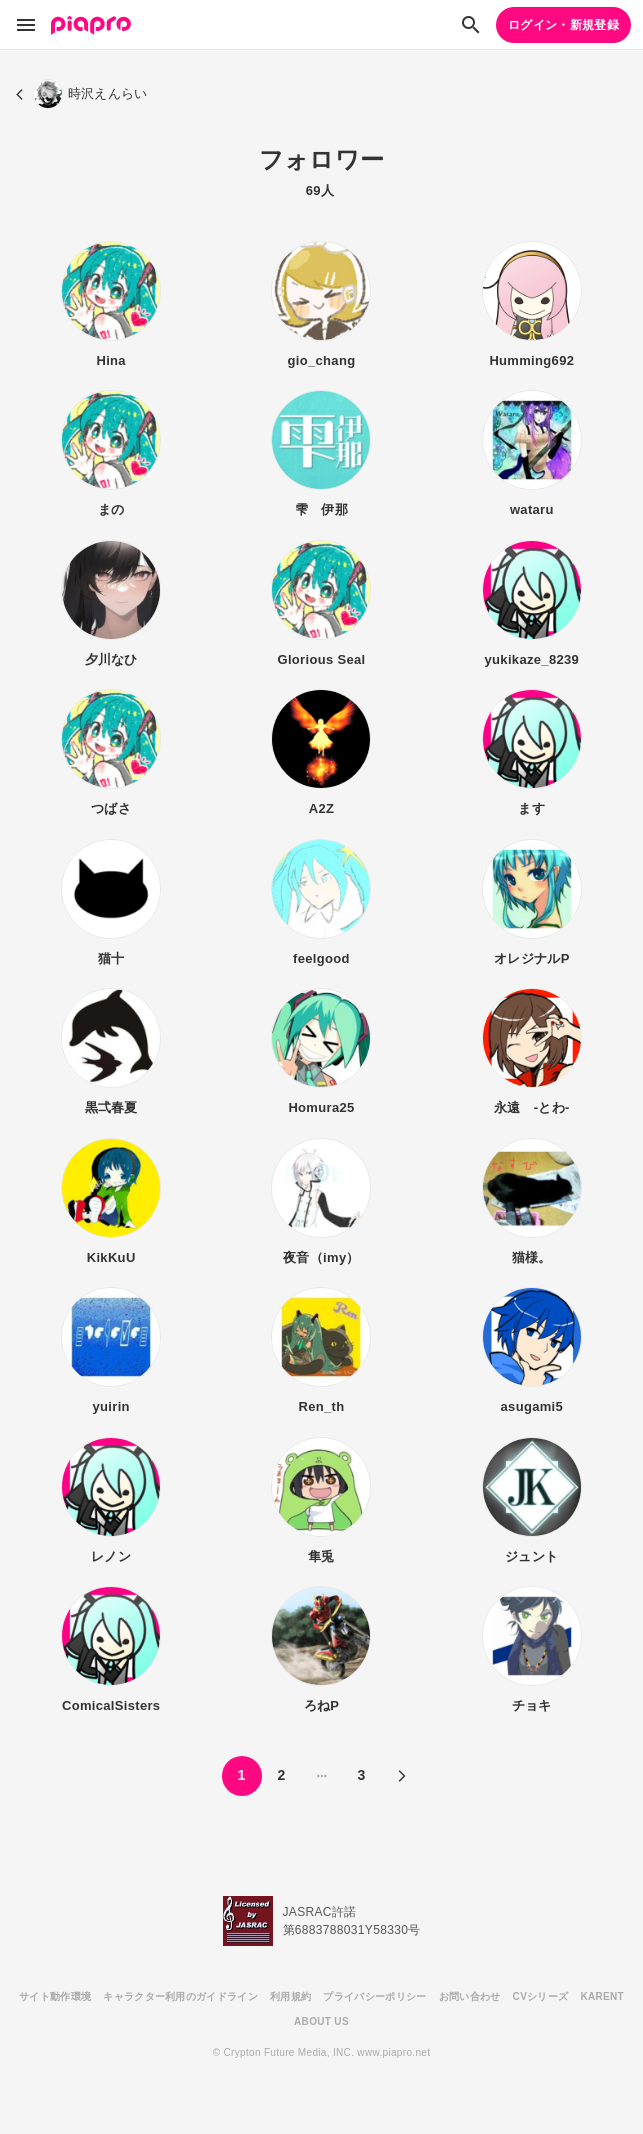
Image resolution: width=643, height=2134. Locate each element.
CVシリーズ (541, 1996)
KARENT (602, 1996)
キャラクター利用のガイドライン (180, 1996)
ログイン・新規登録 (563, 25)
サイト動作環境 (55, 1996)
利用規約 (290, 1996)
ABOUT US (321, 2021)
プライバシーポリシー (374, 1996)
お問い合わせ (470, 1996)
